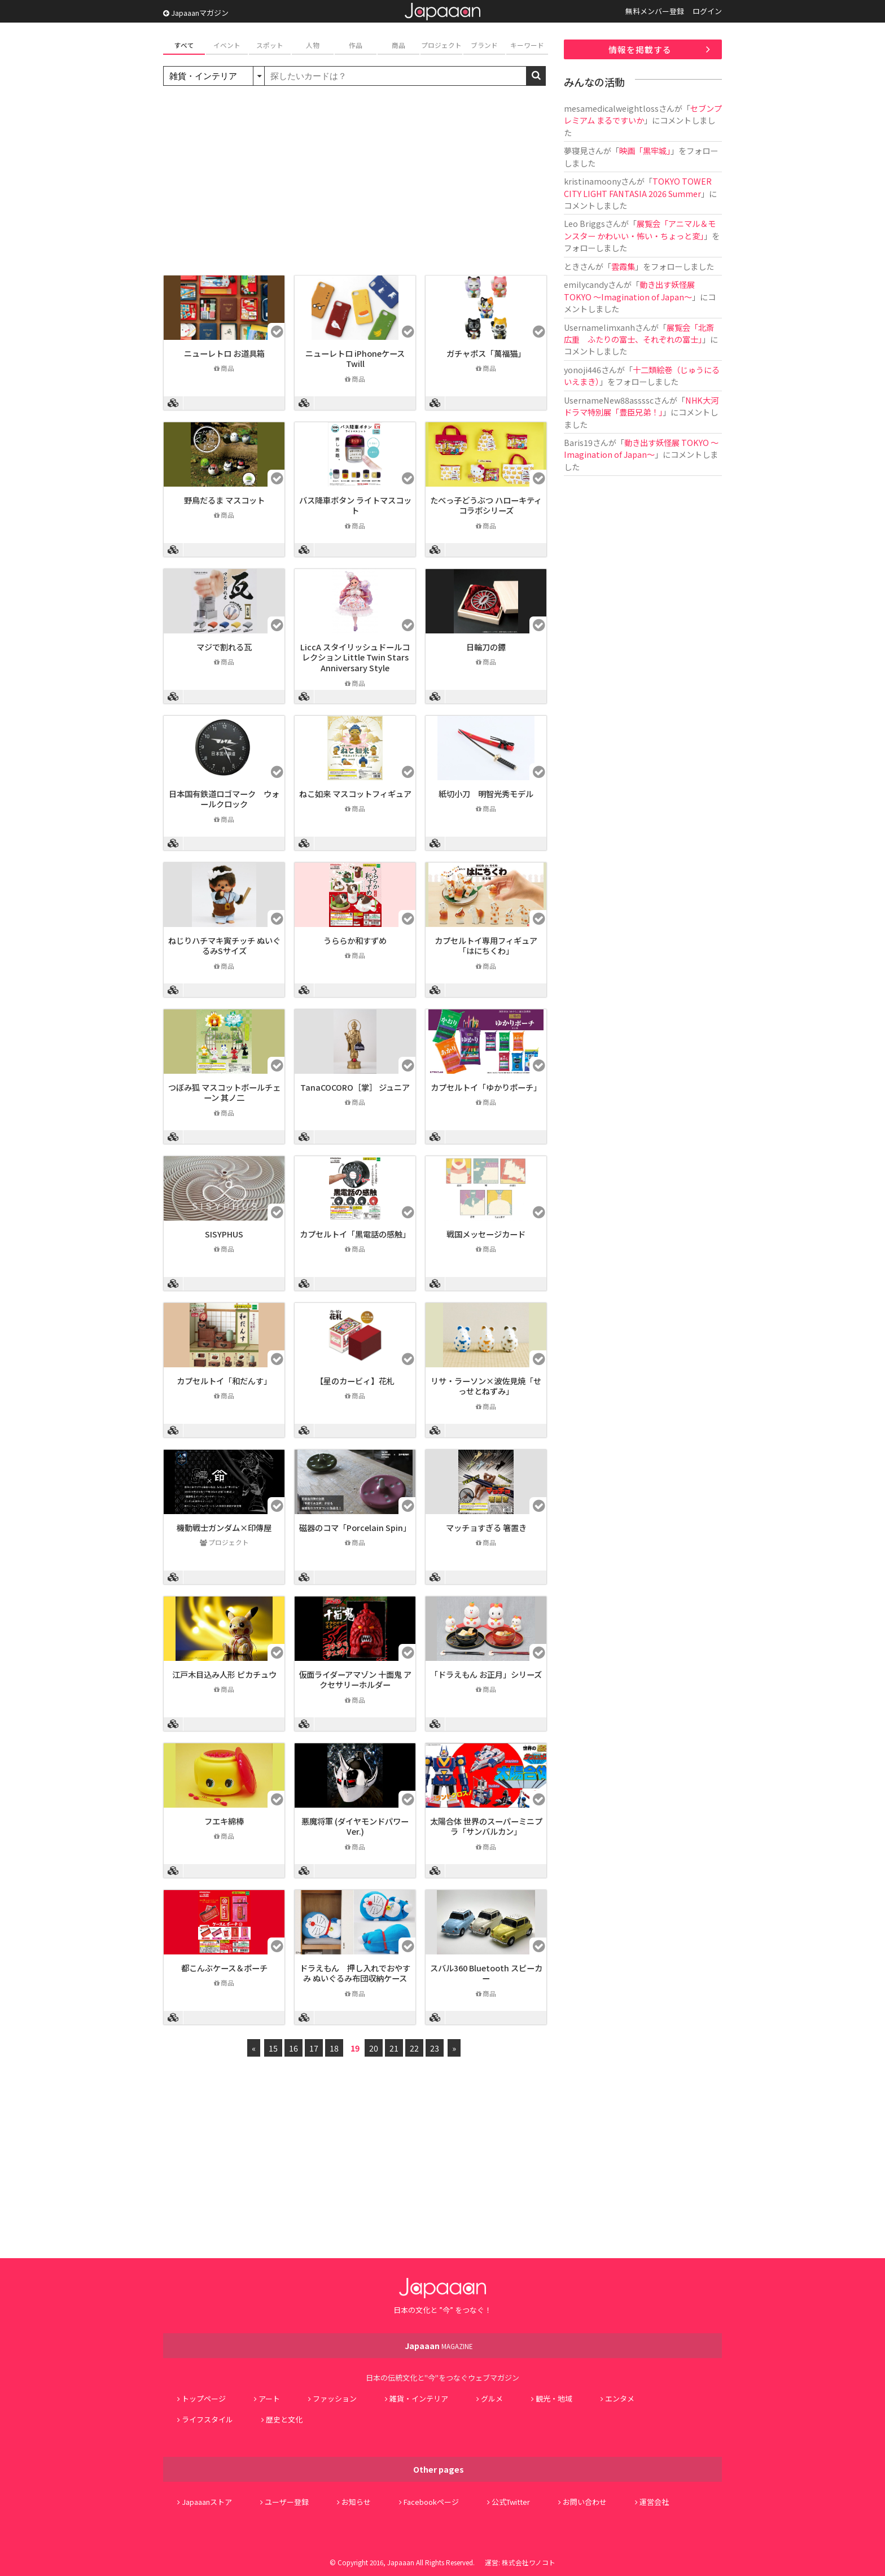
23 (434, 2048)
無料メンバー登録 (654, 11)
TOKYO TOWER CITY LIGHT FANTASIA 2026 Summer (638, 187)
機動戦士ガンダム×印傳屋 (224, 1527)
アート (269, 2398)
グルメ (492, 2398)
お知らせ (356, 2501)
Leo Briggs (584, 223)
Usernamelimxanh (599, 327)
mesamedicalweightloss (611, 108)
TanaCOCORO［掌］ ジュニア (355, 1087)
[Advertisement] (355, 182)
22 (414, 2048)
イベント (226, 45)
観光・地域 (554, 2398)
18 (334, 2048)
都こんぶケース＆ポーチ (224, 1968)
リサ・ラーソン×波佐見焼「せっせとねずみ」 (486, 1386)
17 (313, 2048)
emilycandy (586, 284)
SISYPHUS (224, 1234)
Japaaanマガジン (196, 12)
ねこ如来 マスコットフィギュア (355, 793)
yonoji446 (582, 369)
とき (572, 266)
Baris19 (578, 442)
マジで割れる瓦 (224, 647)
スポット (269, 45)
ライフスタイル (207, 2419)
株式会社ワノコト (528, 2562)
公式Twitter (511, 2501)
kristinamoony (592, 181)
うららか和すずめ (355, 940)
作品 (355, 45)
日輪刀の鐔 (486, 647)
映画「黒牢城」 (645, 150)
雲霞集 (623, 266)
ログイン (707, 11)
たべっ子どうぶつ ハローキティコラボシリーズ (486, 505)
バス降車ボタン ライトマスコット (355, 505)
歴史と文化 (284, 2419)
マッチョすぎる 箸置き (486, 1527)
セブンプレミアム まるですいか (643, 114)
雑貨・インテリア (418, 2398)
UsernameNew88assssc (609, 400)
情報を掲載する (640, 49)
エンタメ (619, 2398)
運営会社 (654, 2501)
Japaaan (442, 11)
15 (273, 2048)
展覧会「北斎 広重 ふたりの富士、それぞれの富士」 (639, 333)
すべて (184, 45)
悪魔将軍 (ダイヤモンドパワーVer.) (355, 1826)
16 (293, 2048)
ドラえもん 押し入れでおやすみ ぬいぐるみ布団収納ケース (355, 1973)
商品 (398, 45)
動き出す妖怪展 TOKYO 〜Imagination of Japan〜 (629, 290)
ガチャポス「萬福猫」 (485, 353)
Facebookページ (431, 2501)
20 (373, 2048)
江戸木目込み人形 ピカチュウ (224, 1674)
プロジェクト (441, 45)
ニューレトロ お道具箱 (224, 353)
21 (393, 2048)
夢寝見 (576, 150)
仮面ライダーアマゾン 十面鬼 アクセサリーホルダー (355, 1679)
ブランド (484, 45)
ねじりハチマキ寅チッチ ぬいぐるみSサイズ (224, 945)
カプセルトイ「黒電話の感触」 (355, 1234)
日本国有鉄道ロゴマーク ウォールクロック (224, 799)
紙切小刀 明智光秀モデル (486, 793)
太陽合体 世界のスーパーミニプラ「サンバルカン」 (486, 1826)
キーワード (527, 45)
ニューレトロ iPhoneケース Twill (355, 358)
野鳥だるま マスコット (224, 500)
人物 (312, 45)
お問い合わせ (585, 2501)
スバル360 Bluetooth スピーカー (486, 1973)
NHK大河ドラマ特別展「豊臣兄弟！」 (641, 406)
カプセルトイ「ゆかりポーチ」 (486, 1087)
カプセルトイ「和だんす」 (224, 1381)
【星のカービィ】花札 (355, 1381)
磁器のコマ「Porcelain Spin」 (355, 1527)
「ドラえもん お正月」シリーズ (486, 1674)
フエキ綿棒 (224, 1821)
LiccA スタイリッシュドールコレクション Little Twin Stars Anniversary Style (355, 657)
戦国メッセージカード (485, 1234)
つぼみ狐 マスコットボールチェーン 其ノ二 (224, 1092)
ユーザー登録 (287, 2501)
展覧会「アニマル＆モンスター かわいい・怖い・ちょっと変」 (640, 229)
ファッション (335, 2398)
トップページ (204, 2398)
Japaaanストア (207, 2501)
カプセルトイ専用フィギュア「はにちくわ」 (486, 945)
